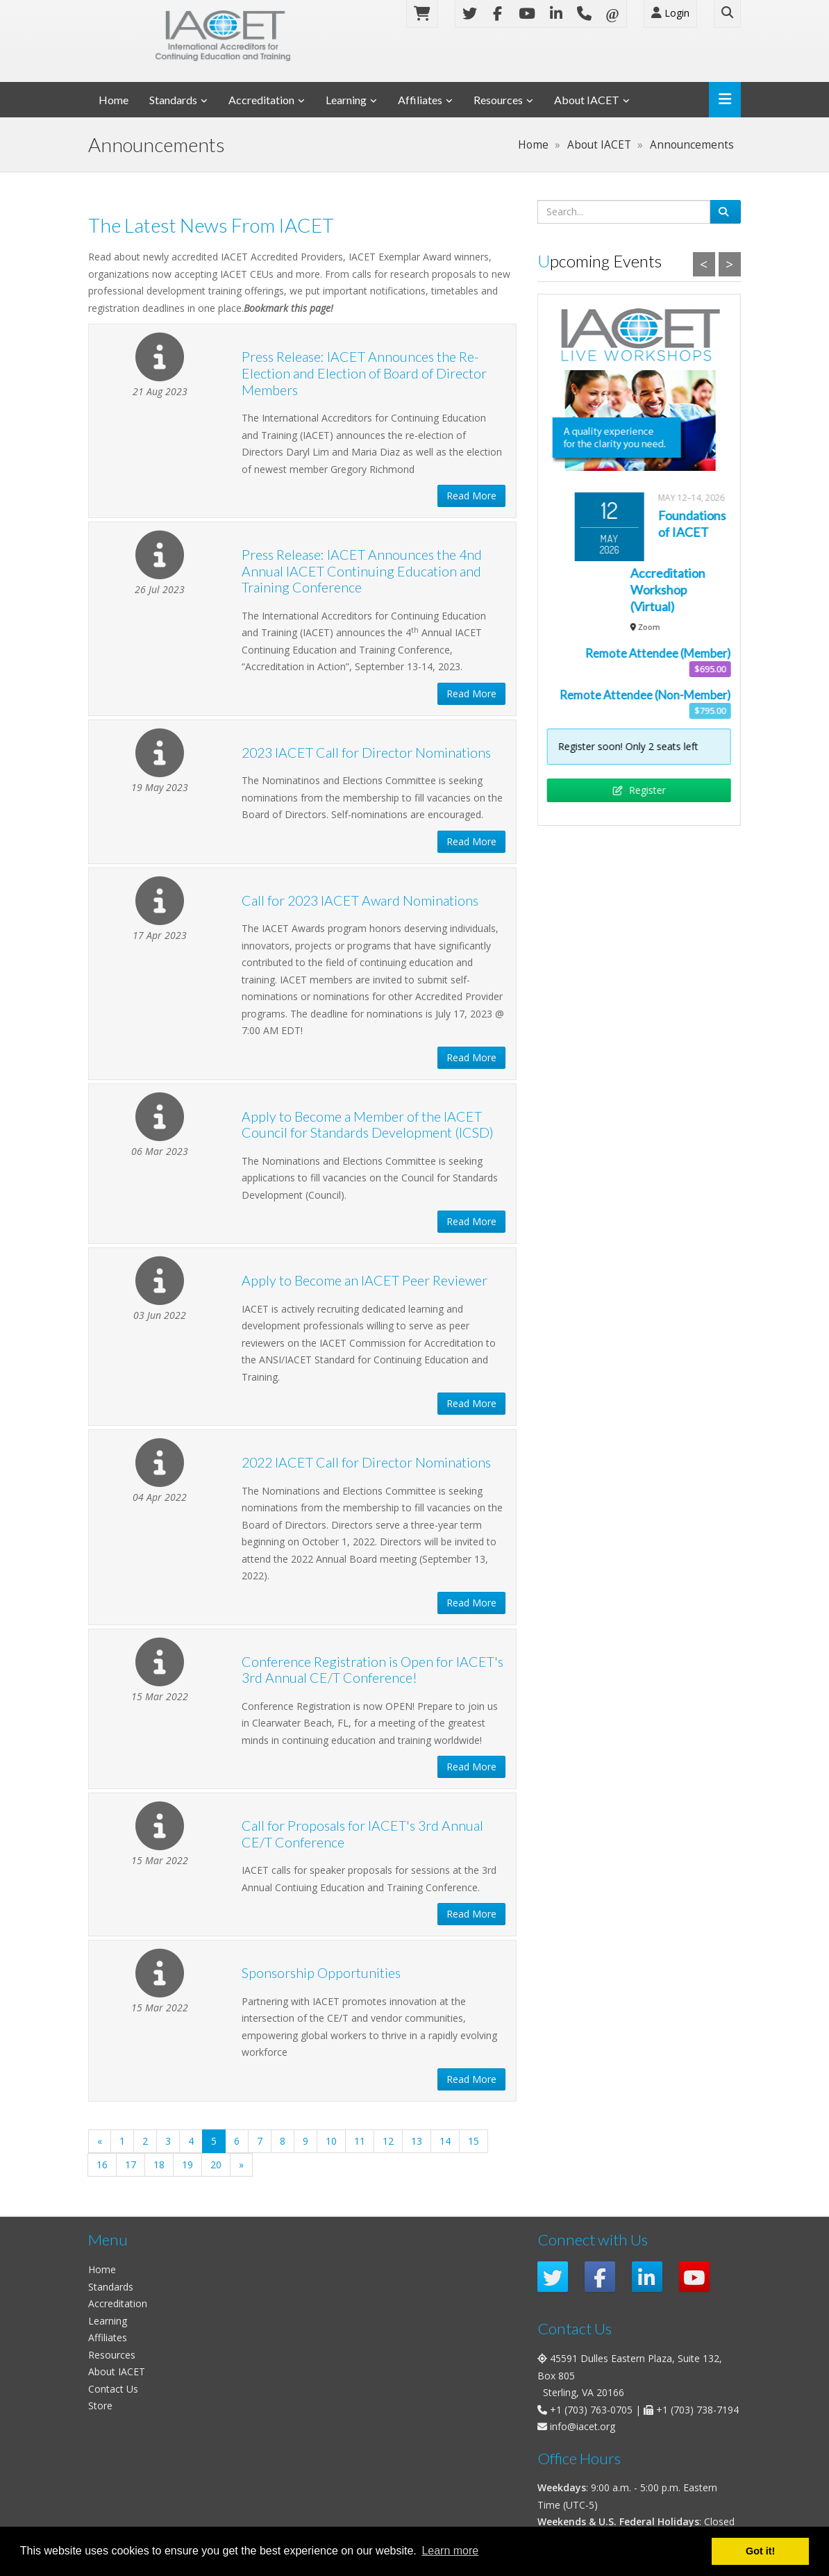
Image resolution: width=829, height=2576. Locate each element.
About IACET (586, 99)
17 (130, 2164)
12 (388, 2140)
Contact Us (113, 2388)
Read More (471, 495)
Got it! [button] (760, 2551)
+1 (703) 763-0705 (591, 2409)
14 (445, 2140)
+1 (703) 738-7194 (697, 2409)
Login (670, 12)
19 (187, 2164)
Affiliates (420, 99)
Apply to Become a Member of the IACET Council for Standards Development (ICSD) (368, 1124)
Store (100, 2405)
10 (331, 2140)
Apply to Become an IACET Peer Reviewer (364, 1280)
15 (473, 2140)
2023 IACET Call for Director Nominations (366, 753)
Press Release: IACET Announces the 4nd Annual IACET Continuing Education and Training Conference (362, 571)
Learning (346, 99)
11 (359, 2140)
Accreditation (261, 99)
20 (215, 2164)
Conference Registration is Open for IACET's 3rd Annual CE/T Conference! (372, 1670)
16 (102, 2164)
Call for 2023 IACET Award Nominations (360, 900)
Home (113, 99)
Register (638, 790)
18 (159, 2164)
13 (416, 2140)
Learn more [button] (449, 2551)
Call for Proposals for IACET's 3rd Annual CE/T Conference (362, 1834)
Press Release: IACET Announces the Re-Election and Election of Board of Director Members (364, 373)
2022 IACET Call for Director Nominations (366, 1462)
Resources (498, 99)
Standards (173, 99)
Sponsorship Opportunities (321, 1973)
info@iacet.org (582, 2426)
